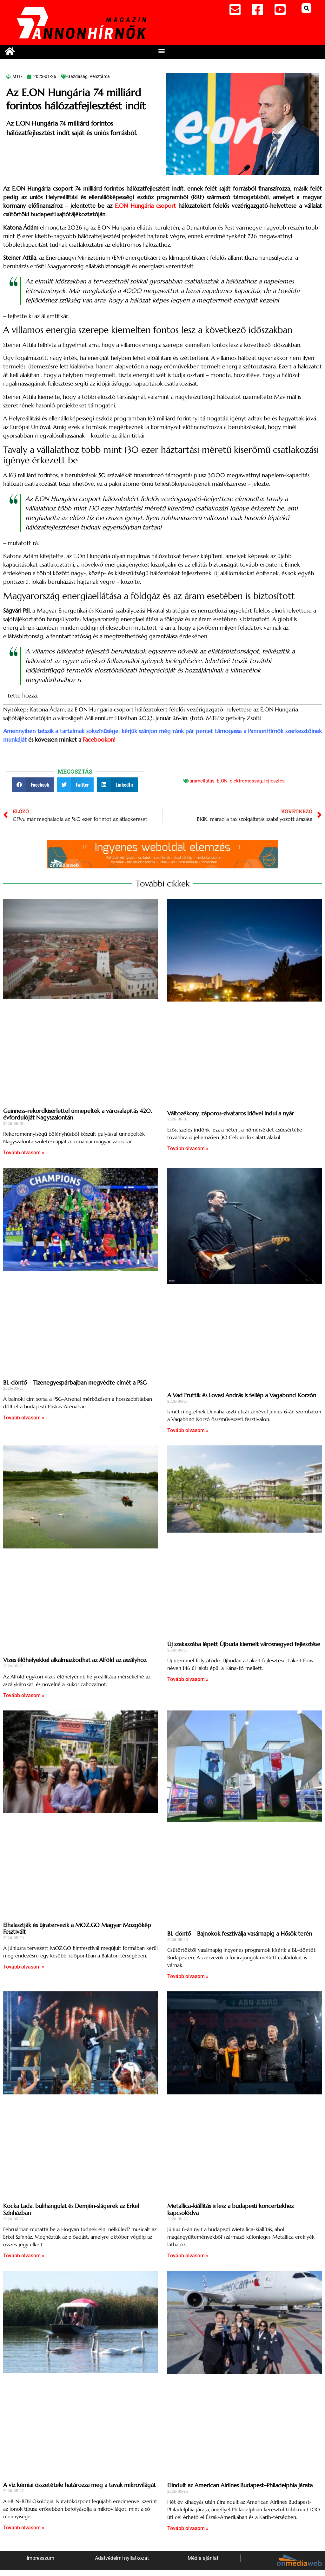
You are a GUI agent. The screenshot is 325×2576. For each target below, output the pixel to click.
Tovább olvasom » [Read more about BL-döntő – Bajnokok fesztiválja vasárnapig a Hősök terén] (188, 1976)
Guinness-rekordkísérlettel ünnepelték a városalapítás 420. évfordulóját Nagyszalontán (77, 1114)
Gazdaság (77, 76)
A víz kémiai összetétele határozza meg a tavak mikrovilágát (79, 2484)
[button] (306, 8)
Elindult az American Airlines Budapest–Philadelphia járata (240, 2485)
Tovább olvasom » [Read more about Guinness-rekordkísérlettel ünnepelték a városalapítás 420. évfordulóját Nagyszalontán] (23, 1153)
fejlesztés (274, 781)
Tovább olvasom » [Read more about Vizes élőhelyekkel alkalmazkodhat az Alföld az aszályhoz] (23, 1695)
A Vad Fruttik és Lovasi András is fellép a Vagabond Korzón (241, 1395)
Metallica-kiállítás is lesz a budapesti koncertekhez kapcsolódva (230, 2209)
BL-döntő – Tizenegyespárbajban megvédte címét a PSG (75, 1382)
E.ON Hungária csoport (145, 205)
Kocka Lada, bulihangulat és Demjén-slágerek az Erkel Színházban (71, 2209)
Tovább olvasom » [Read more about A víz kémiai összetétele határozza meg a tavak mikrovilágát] (23, 2528)
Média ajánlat (203, 2558)
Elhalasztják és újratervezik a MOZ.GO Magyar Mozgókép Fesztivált (77, 1928)
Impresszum (40, 2558)
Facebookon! (99, 739)
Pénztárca (100, 76)
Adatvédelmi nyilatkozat (122, 2558)
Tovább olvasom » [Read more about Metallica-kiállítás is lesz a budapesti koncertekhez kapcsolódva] (188, 2256)
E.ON (222, 781)
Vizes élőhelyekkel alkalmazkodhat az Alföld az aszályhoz (74, 1660)
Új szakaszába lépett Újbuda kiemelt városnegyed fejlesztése (243, 1644)
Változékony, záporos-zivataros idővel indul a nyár (230, 1113)
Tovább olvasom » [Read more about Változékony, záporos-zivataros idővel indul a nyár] (188, 1148)
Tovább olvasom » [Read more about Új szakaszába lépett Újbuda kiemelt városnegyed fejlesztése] (188, 1679)
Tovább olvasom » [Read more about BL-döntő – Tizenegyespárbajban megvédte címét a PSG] (23, 1418)
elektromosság (246, 781)
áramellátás (202, 781)
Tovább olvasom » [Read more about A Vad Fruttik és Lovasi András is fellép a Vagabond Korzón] (188, 1430)
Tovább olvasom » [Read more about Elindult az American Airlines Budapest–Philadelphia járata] (188, 2528)
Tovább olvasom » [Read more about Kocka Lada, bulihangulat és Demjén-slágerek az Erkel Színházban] (23, 2256)
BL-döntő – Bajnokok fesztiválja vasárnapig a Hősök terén (239, 1933)
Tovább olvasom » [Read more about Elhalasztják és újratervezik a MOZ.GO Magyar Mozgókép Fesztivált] (23, 1967)
